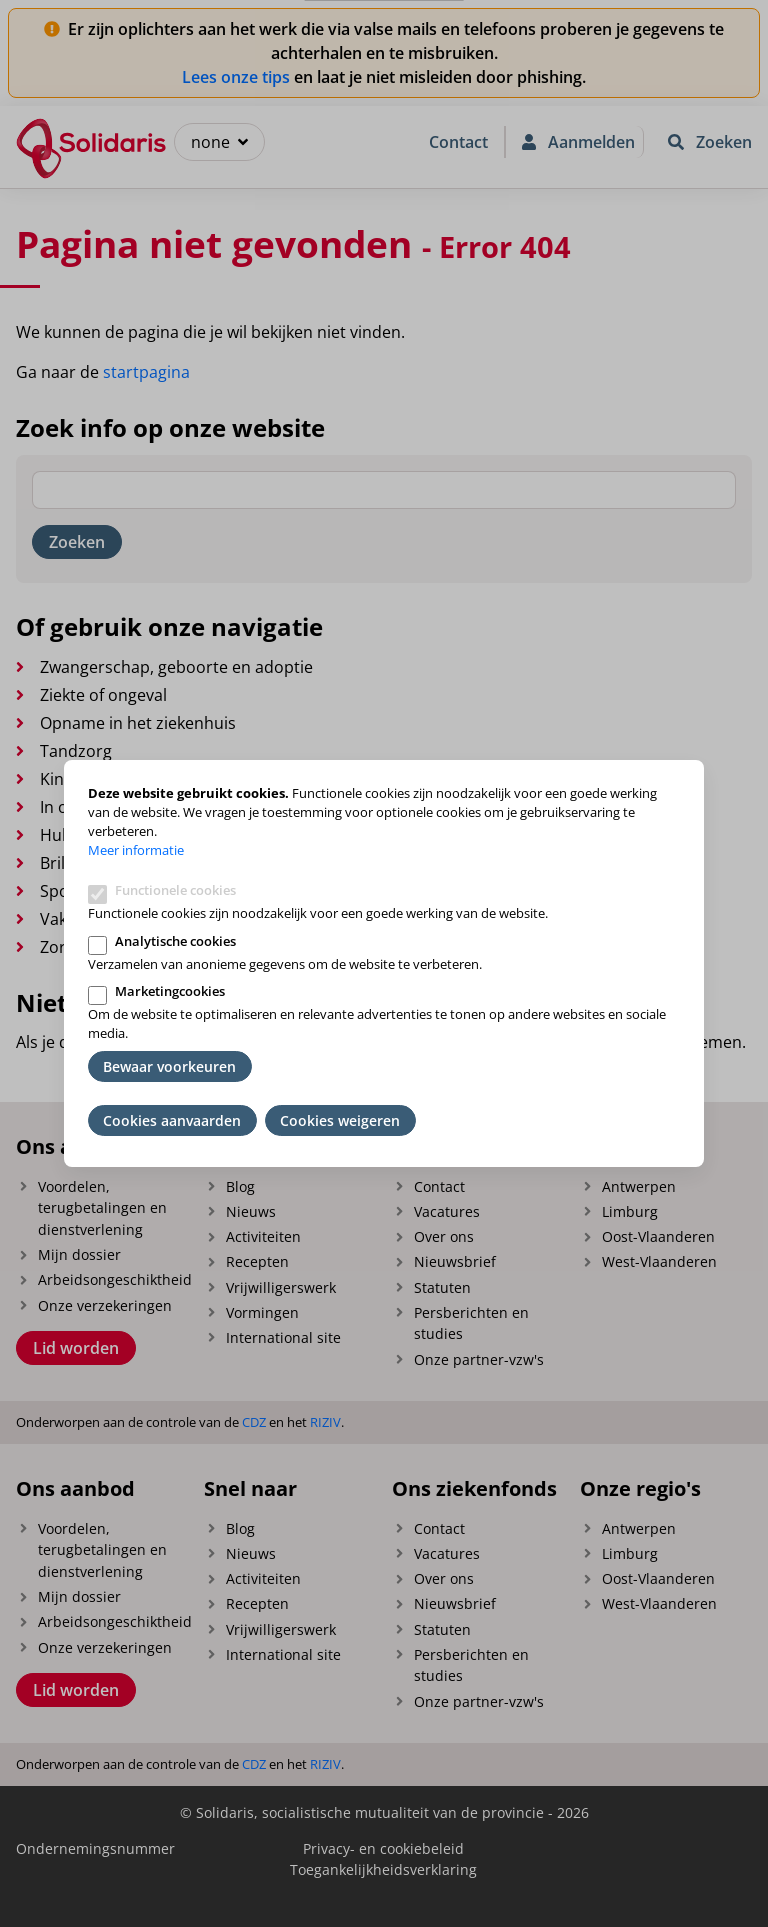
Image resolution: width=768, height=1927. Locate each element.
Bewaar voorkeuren (169, 1066)
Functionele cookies (175, 890)
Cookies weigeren (340, 1120)
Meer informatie (136, 850)
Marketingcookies (170, 991)
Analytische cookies (175, 941)
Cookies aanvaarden (172, 1120)
